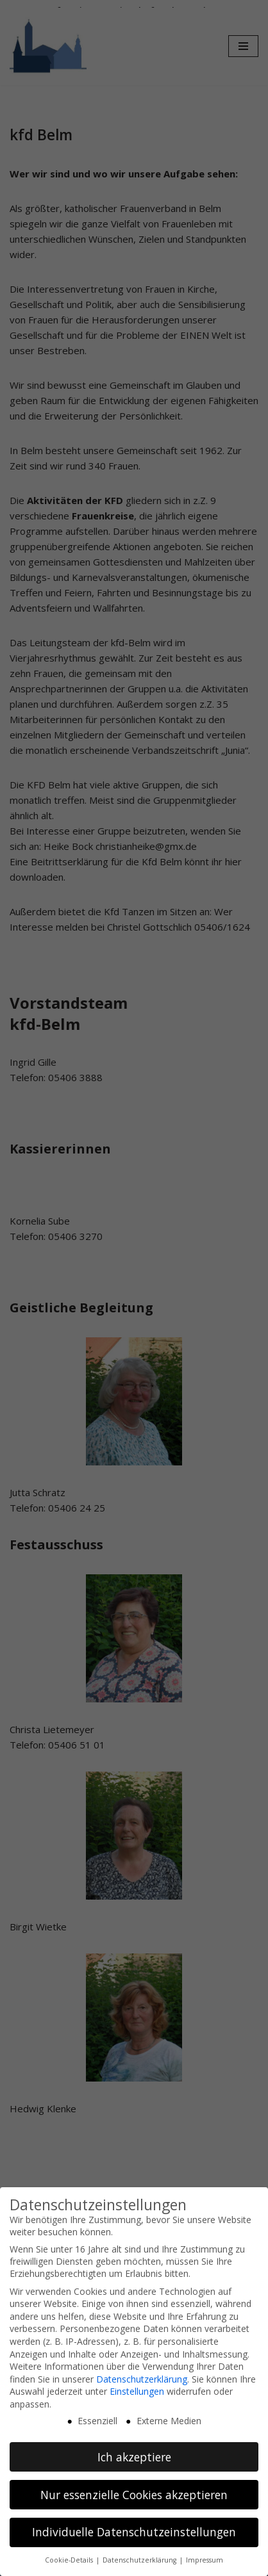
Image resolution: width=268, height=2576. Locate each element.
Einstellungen (137, 2391)
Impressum (204, 2560)
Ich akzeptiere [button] (134, 2456)
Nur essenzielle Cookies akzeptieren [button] (134, 2494)
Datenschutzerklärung (141, 2378)
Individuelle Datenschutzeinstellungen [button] (134, 2531)
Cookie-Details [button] (70, 2560)
